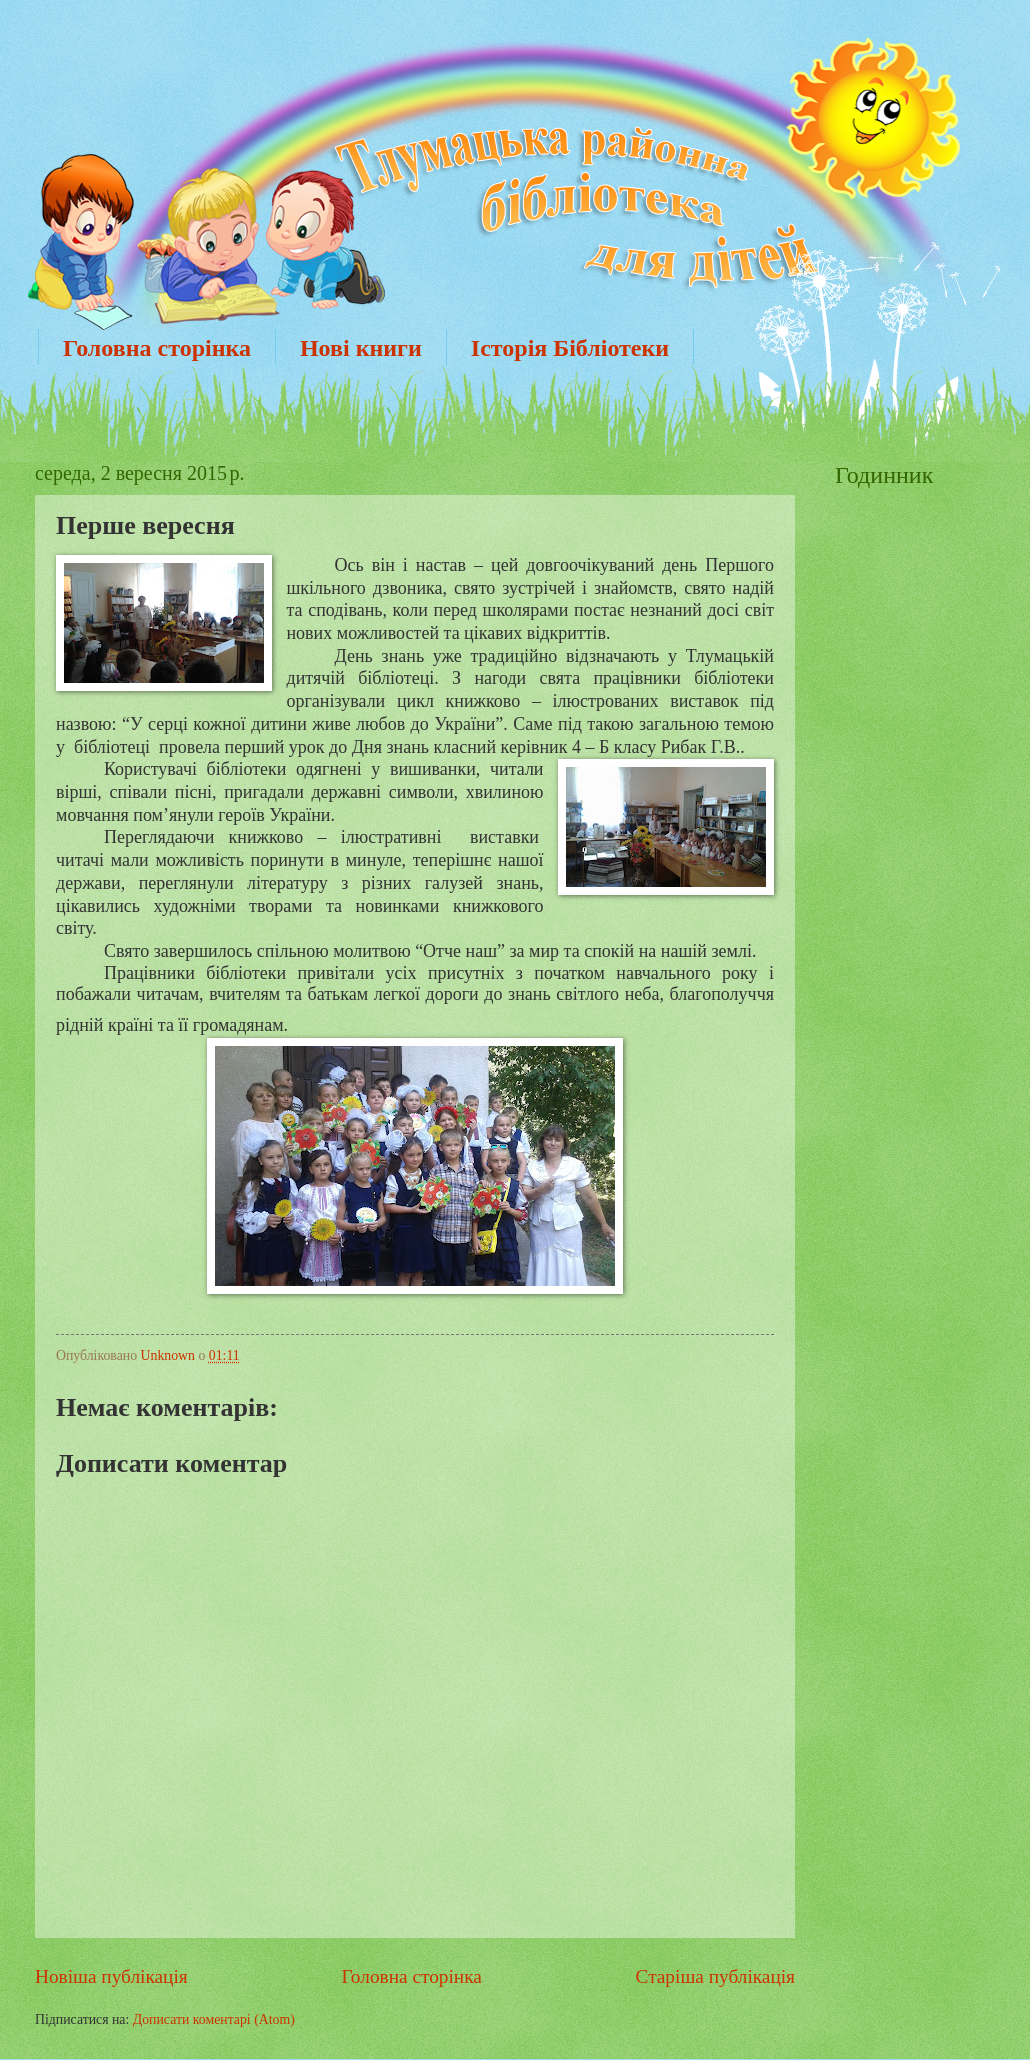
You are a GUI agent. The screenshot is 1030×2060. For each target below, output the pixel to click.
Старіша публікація (716, 1976)
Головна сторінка (157, 348)
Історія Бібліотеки (570, 348)
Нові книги (361, 348)
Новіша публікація (111, 1976)
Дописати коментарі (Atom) (214, 2019)
